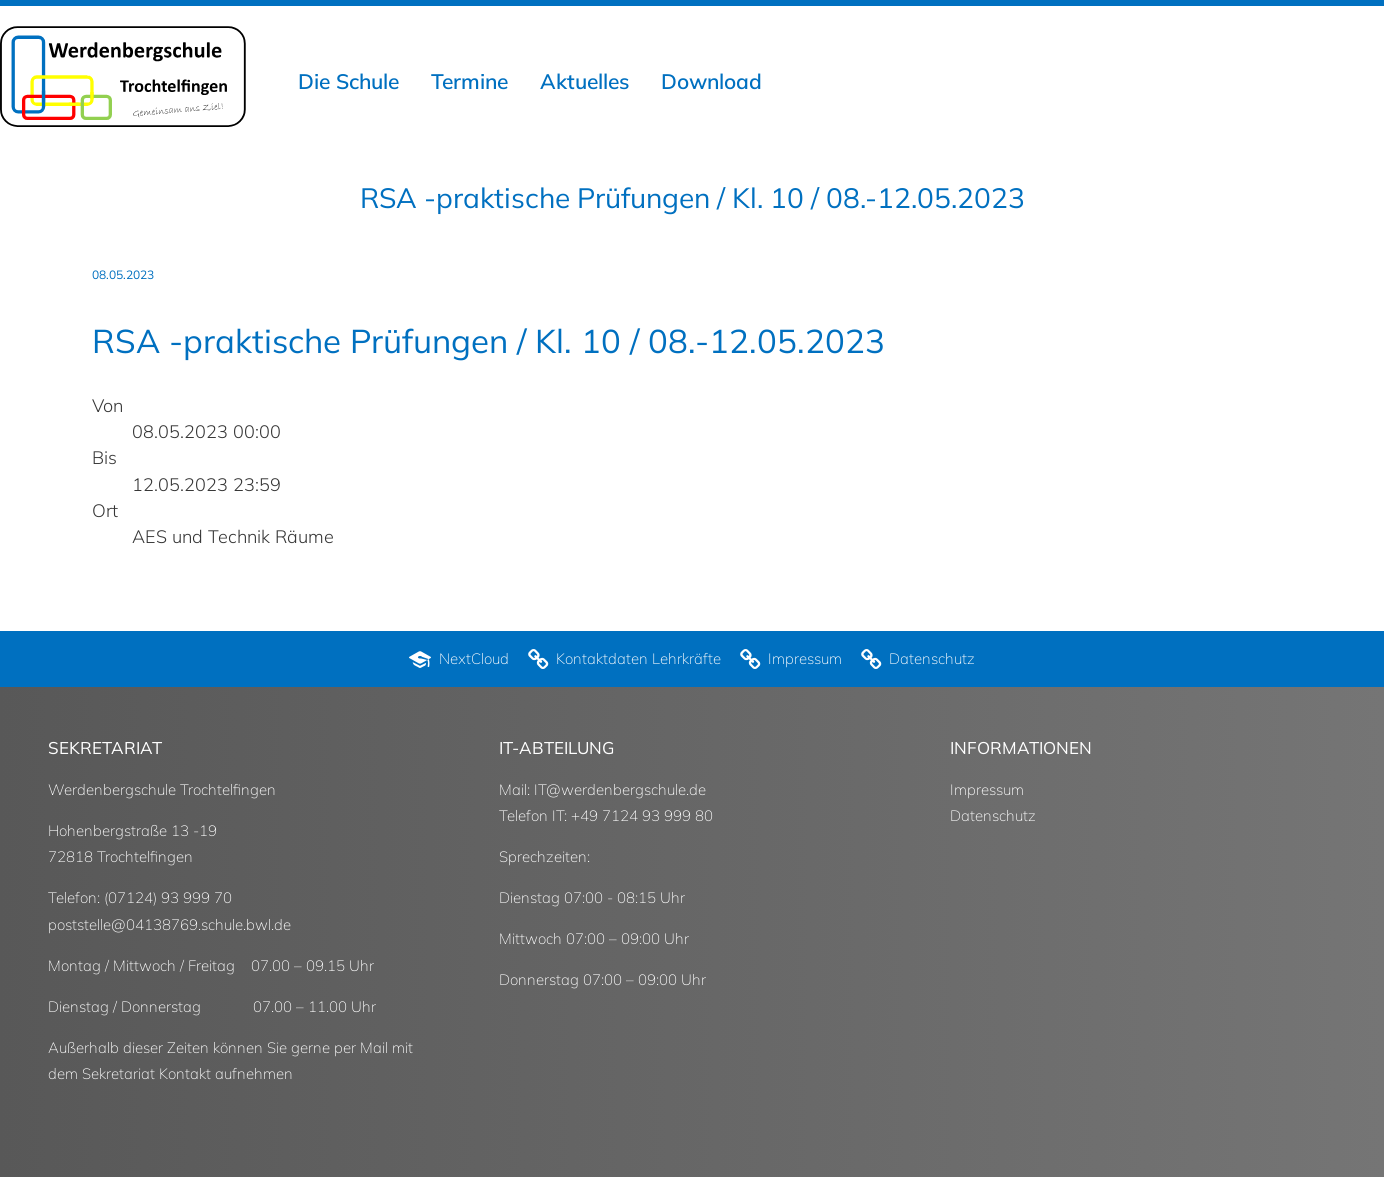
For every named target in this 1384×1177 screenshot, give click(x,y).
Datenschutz (993, 815)
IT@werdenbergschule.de (620, 789)
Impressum (987, 789)
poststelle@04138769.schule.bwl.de (169, 924)
